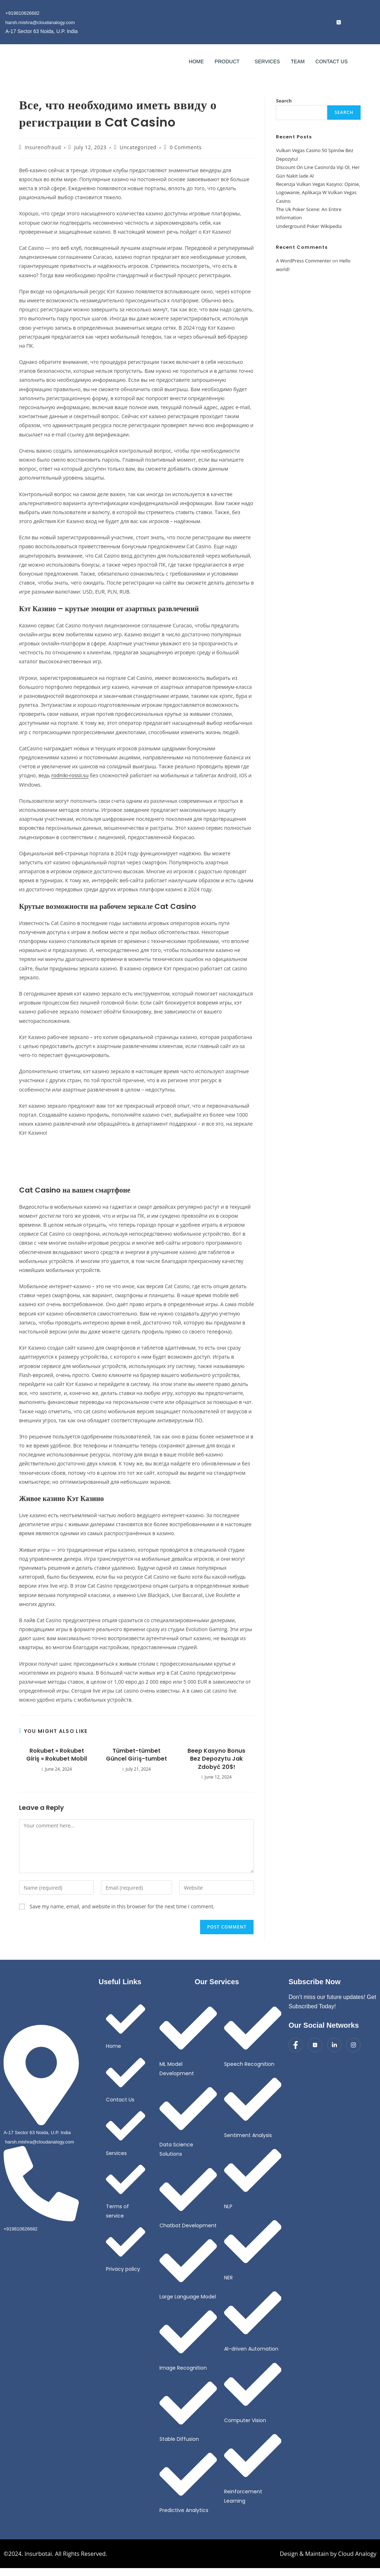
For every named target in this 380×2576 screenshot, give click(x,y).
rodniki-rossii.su (70, 776)
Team (298, 62)
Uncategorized (138, 147)
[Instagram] (367, 22)
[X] (338, 22)
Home (196, 62)
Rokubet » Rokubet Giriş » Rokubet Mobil (56, 1755)
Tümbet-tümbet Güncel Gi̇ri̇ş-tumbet (136, 1755)
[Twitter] (315, 2045)
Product (227, 62)
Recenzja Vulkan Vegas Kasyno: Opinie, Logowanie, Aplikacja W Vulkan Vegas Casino (318, 193)
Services (267, 62)
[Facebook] (324, 22)
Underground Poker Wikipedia (309, 226)
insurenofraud (43, 147)
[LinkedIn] (352, 22)
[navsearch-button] (367, 60)
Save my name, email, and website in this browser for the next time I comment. (122, 1907)
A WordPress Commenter (303, 261)
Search (284, 101)
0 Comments (185, 147)
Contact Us (331, 62)
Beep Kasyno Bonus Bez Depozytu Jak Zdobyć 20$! (216, 1759)
